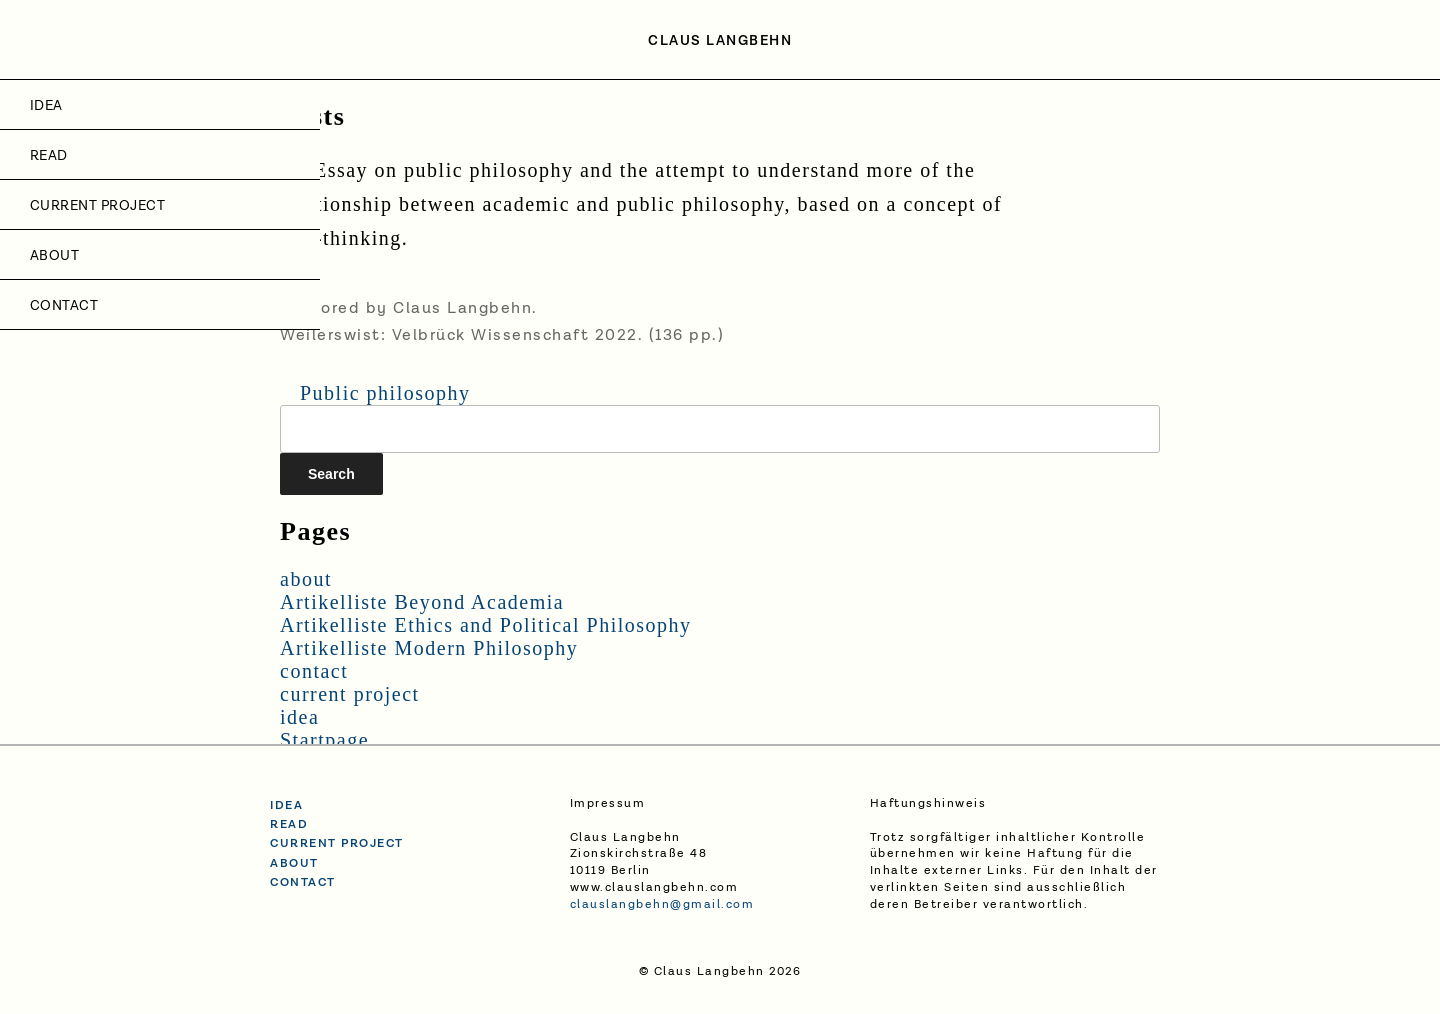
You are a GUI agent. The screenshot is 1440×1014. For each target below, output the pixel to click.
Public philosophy (385, 393)
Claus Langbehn (720, 41)
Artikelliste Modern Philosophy (429, 648)
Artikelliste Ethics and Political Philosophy (486, 625)
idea (46, 106)
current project (97, 206)
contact (64, 306)
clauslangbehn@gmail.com (662, 904)
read (289, 824)
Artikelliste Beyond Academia (422, 602)
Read (49, 156)
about (54, 256)
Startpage (324, 740)
